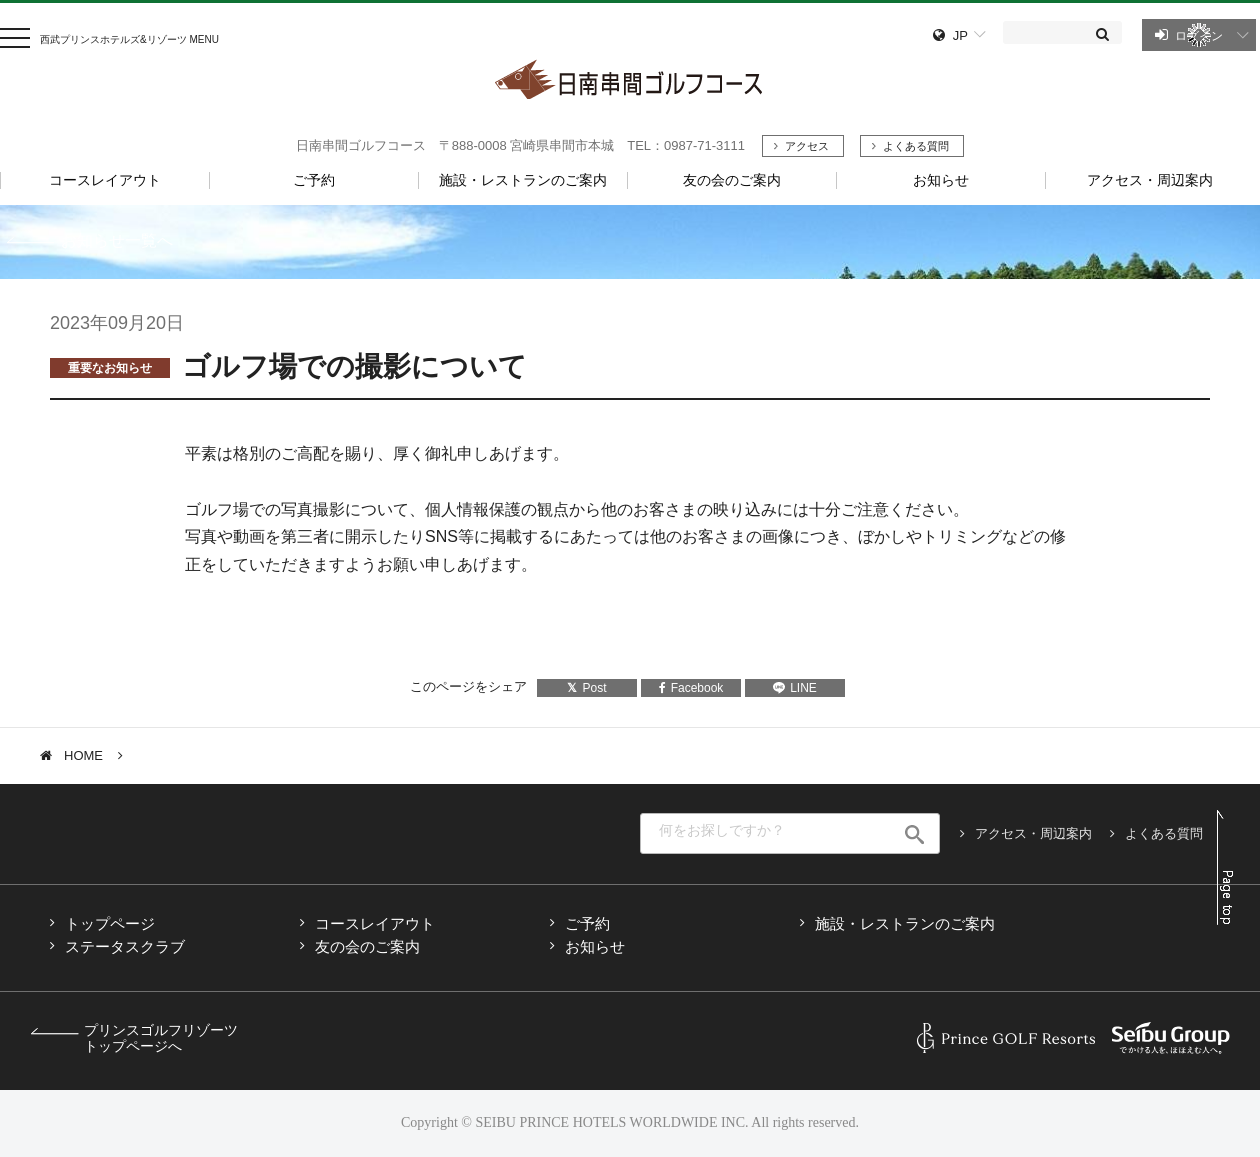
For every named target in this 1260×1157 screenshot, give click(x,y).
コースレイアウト (375, 923)
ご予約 (587, 923)
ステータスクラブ (125, 946)
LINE (795, 688)
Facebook (691, 688)
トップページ (110, 923)
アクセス (807, 146)
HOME (83, 755)
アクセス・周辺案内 (1033, 833)
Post (586, 688)
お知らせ (595, 946)
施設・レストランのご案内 (905, 923)
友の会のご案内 (367, 946)
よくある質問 (916, 146)
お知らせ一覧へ (117, 240)
